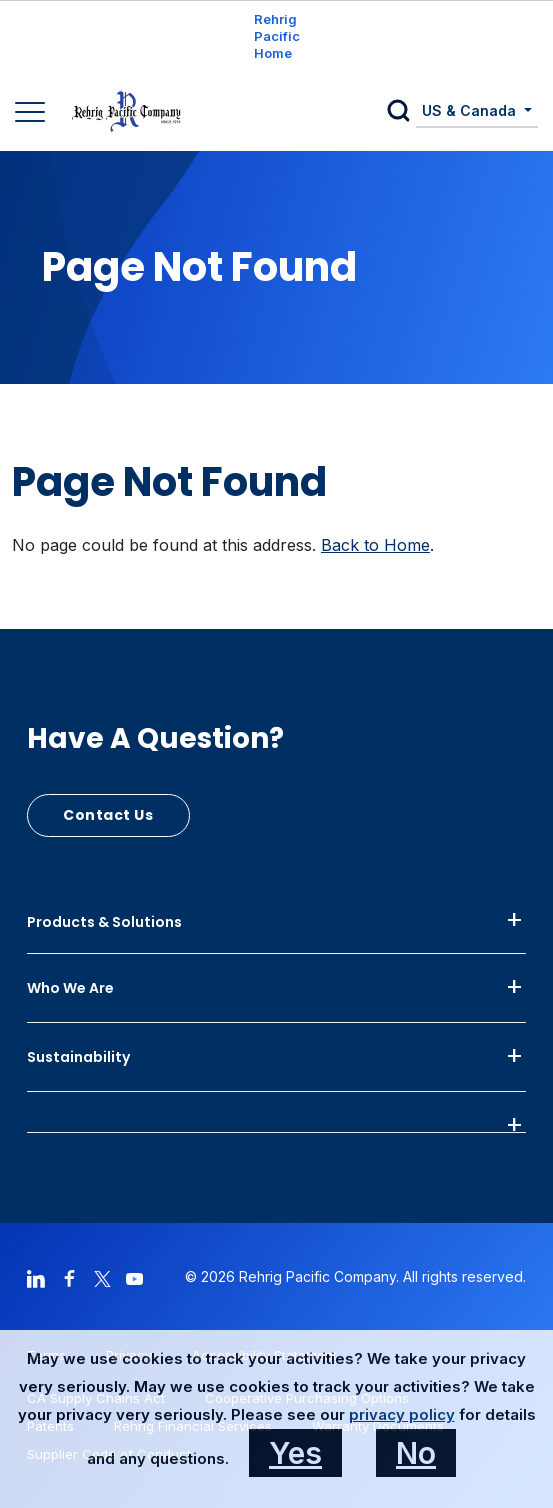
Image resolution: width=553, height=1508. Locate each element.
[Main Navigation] (32, 114)
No (416, 1453)
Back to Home (375, 545)
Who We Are (70, 988)
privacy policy (402, 1414)
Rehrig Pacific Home (277, 36)
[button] (401, 112)
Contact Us (108, 815)
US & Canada (471, 110)
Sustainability (78, 1057)
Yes (295, 1453)
